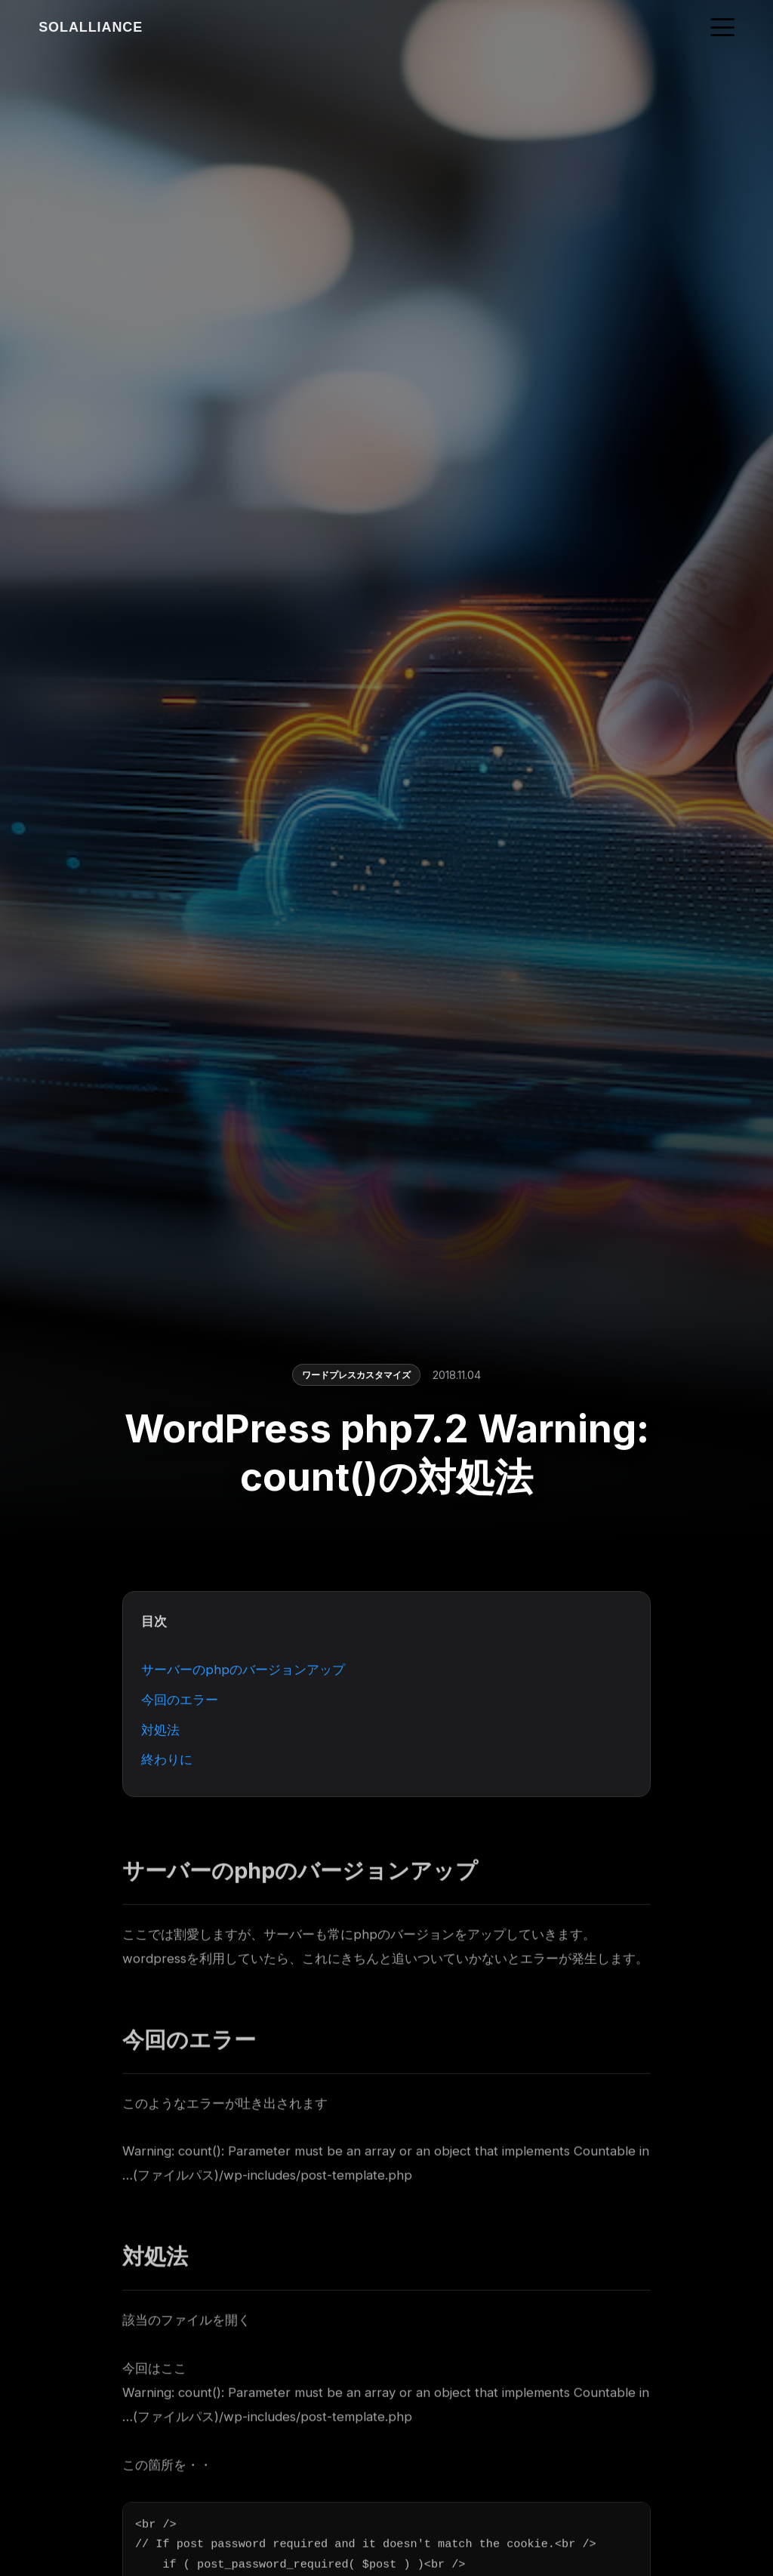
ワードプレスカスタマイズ (356, 1376)
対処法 (160, 1731)
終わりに (166, 1761)
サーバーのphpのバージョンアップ (243, 1671)
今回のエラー (179, 1701)
